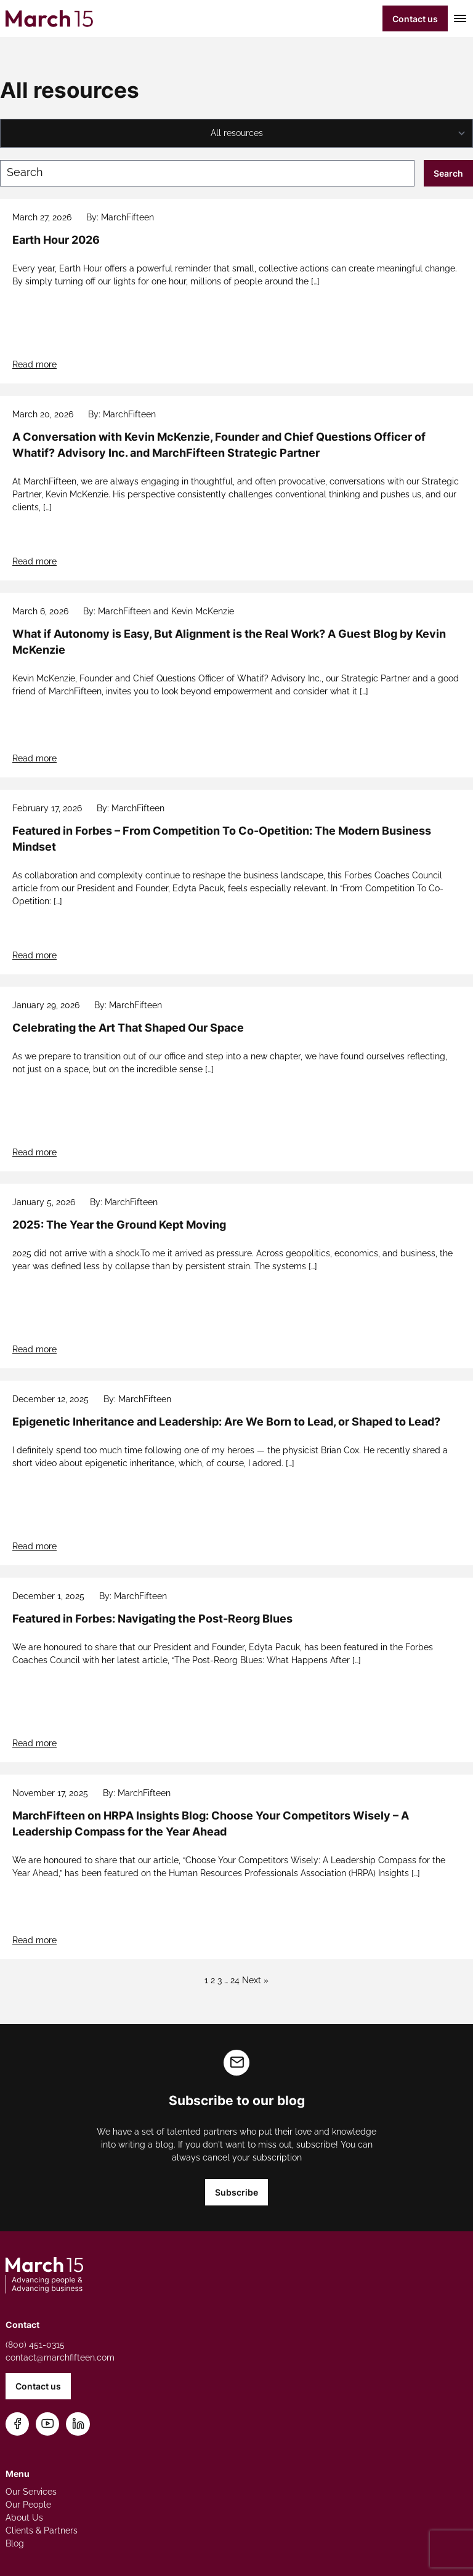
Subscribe (236, 2192)
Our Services (31, 2492)
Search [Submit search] (448, 173)
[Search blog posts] (207, 173)
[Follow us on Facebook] (18, 2424)
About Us (24, 2517)
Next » (255, 1980)
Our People (28, 2505)
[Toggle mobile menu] (458, 18)
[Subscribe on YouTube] (48, 2424)
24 (235, 1980)
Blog (15, 2543)
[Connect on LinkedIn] (78, 2424)
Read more (34, 364)
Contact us (415, 19)
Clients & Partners (42, 2530)
